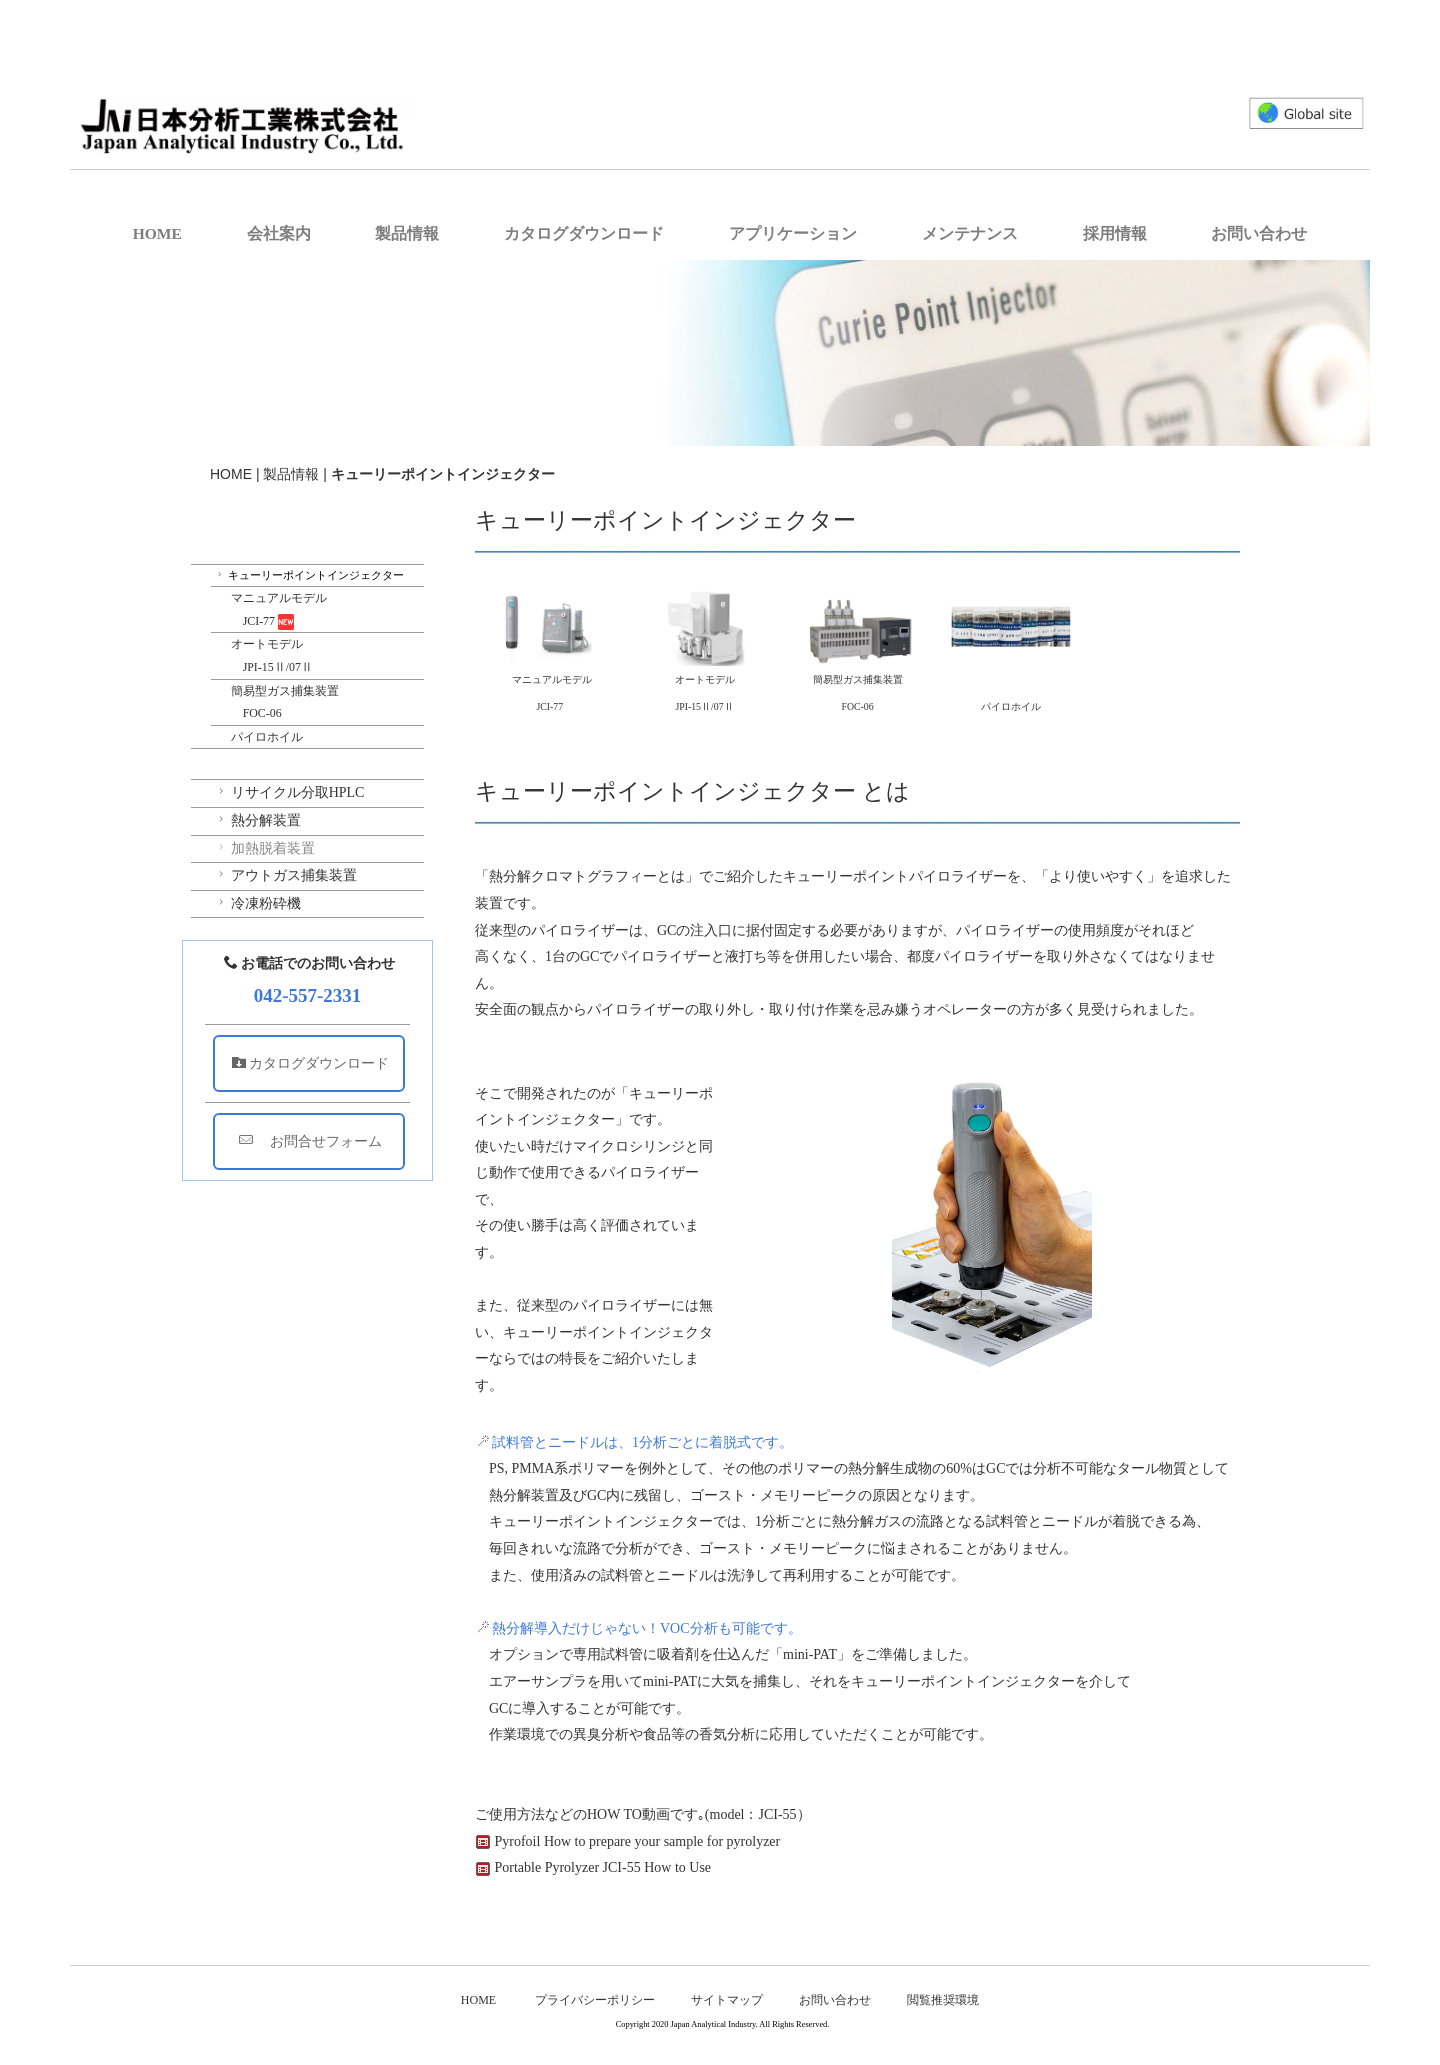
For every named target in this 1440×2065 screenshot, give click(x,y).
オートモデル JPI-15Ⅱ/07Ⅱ (272, 655)
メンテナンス (970, 233)
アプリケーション (793, 233)
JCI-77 (549, 706)
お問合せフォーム (317, 1141)
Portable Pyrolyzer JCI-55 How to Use (593, 1867)
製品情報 (407, 233)
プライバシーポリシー (595, 2000)
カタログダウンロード (584, 233)
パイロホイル (1011, 706)
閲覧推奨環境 (943, 2000)
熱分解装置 (257, 820)
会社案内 (279, 233)
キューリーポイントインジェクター (309, 575)
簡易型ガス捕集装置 (858, 679)
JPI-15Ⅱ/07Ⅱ (704, 706)
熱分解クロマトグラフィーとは (587, 876)
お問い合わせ (1259, 233)
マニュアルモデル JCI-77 (279, 609)
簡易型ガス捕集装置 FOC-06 (285, 702)
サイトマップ (727, 2000)
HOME (157, 233)
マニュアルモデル (552, 679)
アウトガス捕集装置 (285, 875)
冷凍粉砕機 (257, 903)
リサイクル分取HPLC (289, 792)
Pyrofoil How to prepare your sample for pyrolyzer (627, 1841)
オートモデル (705, 679)
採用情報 (1115, 233)
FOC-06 (857, 706)
